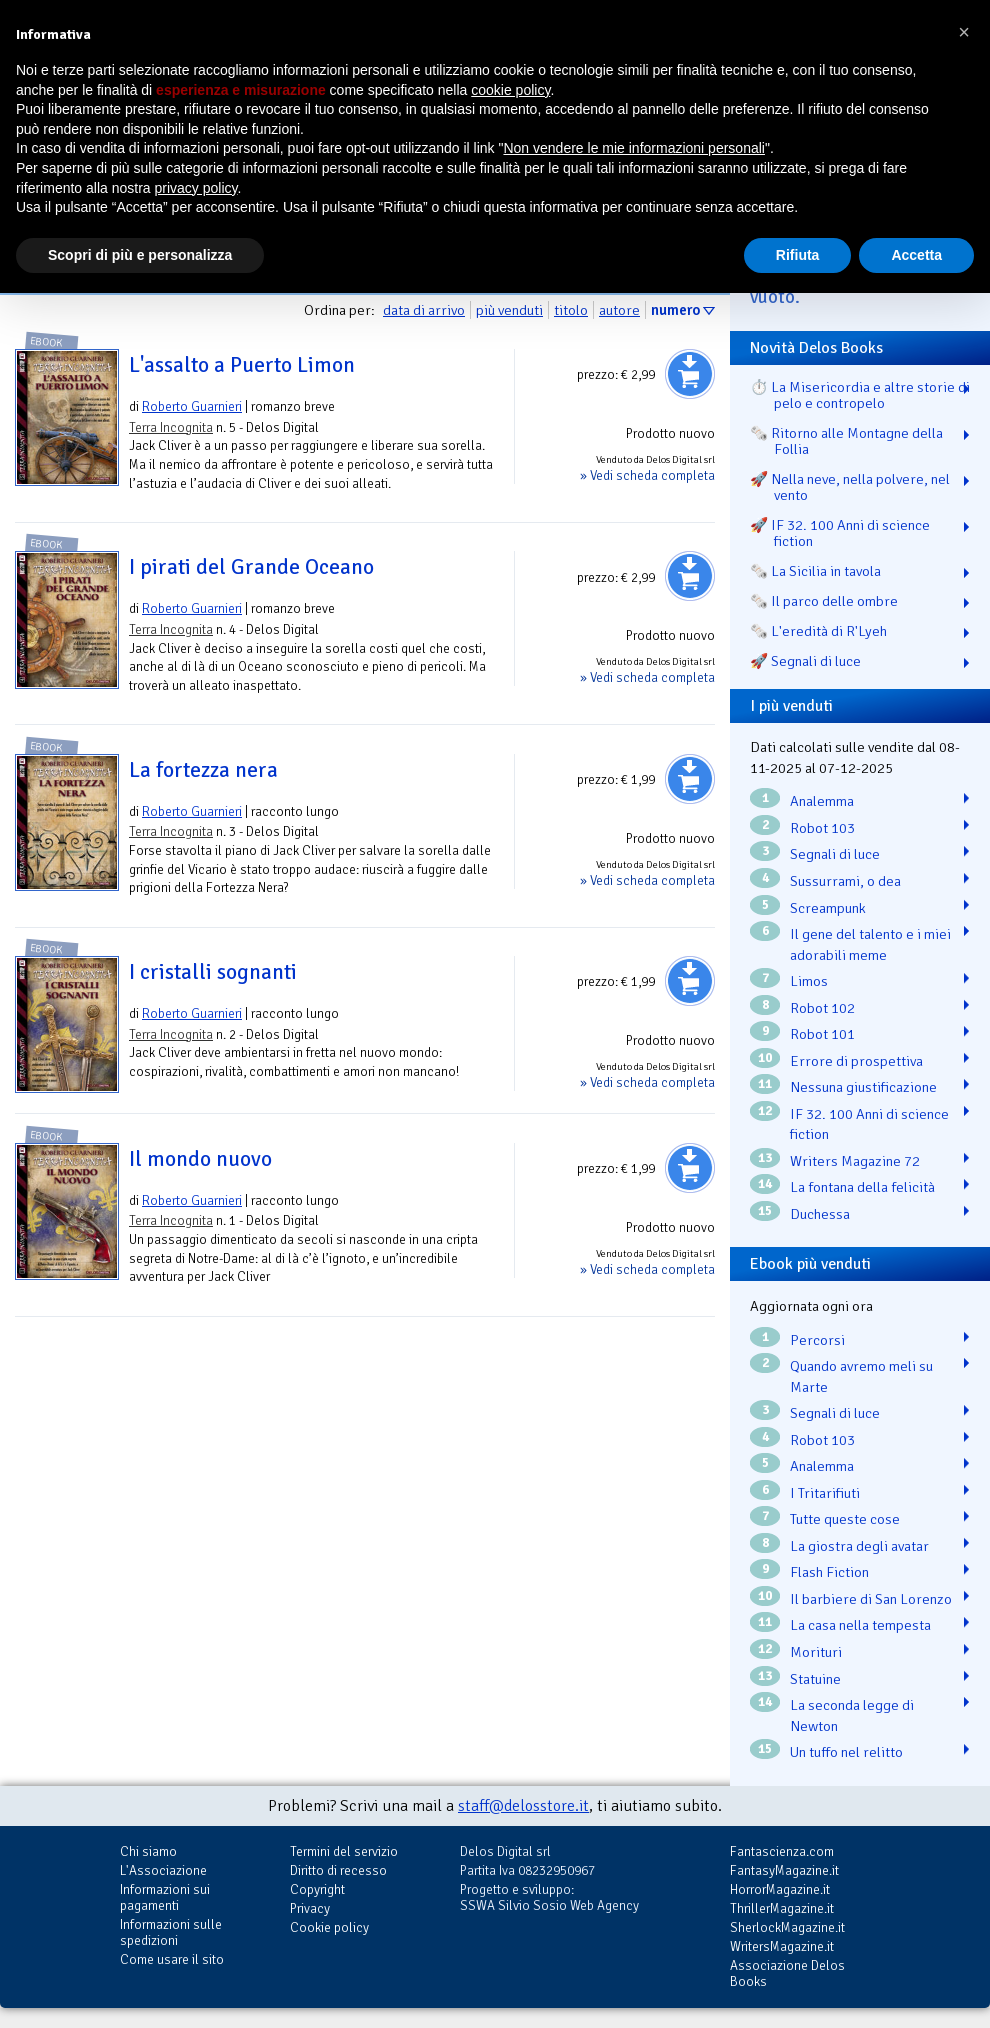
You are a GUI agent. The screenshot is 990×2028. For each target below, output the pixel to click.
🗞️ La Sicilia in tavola (815, 571)
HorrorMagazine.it (780, 1889)
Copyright (317, 1889)
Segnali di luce (835, 854)
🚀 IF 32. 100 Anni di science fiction (840, 533)
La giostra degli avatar (859, 1546)
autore (619, 310)
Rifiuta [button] (798, 255)
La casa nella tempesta (860, 1625)
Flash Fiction (829, 1572)
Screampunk (828, 908)
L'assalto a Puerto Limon (242, 365)
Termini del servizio (344, 1851)
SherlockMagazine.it (787, 1927)
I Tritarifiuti (825, 1493)
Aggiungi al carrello (690, 374)
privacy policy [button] (196, 188)
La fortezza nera (203, 770)
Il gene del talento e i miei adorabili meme (870, 944)
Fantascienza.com (782, 1851)
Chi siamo (148, 1851)
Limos (809, 981)
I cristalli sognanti (213, 972)
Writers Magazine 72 (855, 1161)
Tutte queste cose (845, 1519)
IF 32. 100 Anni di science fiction (869, 1124)
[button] (964, 32)
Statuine (815, 1679)
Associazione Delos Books (787, 1973)
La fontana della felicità (862, 1187)
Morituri (816, 1652)
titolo (571, 310)
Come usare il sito (172, 1959)
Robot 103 (822, 828)
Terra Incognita (171, 427)
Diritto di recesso (338, 1870)
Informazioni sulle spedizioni (171, 1932)
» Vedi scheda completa (647, 475)
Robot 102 (822, 1008)
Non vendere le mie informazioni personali (633, 148)
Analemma (822, 801)
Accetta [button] (916, 255)
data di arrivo (424, 310)
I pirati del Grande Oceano (251, 567)
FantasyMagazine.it (784, 1870)
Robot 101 (822, 1034)
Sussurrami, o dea (845, 881)
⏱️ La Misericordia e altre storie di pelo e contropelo (860, 395)
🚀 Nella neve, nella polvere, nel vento (850, 487)
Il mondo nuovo (200, 1159)
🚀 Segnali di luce (805, 661)
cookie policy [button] (510, 90)
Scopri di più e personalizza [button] (140, 255)
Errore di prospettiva (856, 1061)
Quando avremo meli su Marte (861, 1376)
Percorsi (817, 1340)
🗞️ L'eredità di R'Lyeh (818, 631)
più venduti (509, 310)
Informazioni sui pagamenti (165, 1897)
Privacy (310, 1908)
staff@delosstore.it (523, 1806)
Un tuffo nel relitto (846, 1752)
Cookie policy (329, 1927)
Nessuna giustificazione (863, 1087)
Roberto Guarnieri (192, 406)
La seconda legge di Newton (852, 1715)
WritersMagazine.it (782, 1946)
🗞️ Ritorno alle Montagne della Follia (846, 441)
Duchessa (820, 1214)
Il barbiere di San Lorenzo (871, 1599)
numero (675, 310)
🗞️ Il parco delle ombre (824, 601)
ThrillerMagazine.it (782, 1908)
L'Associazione (163, 1870)
